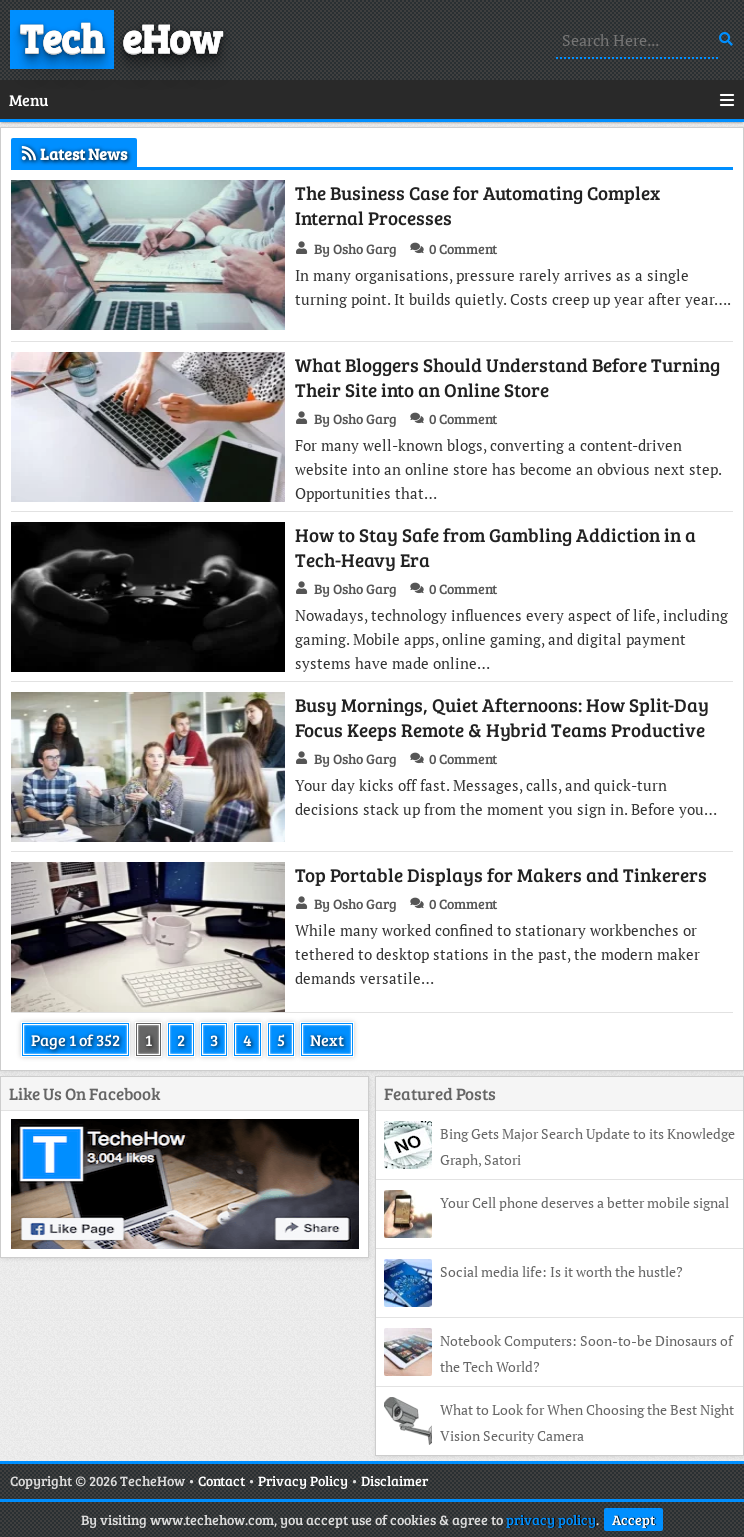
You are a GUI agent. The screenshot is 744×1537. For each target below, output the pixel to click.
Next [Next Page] (327, 1039)
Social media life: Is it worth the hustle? (561, 1271)
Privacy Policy (303, 1480)
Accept (633, 1519)
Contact (221, 1480)
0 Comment (463, 248)
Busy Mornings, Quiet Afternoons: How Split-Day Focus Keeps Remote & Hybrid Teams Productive (502, 717)
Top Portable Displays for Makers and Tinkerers (501, 874)
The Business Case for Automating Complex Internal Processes (477, 205)
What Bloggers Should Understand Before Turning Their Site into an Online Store (507, 377)
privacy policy (551, 1519)
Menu (372, 99)
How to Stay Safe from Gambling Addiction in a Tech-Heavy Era (495, 547)
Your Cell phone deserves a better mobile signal (584, 1202)
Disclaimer (394, 1480)
